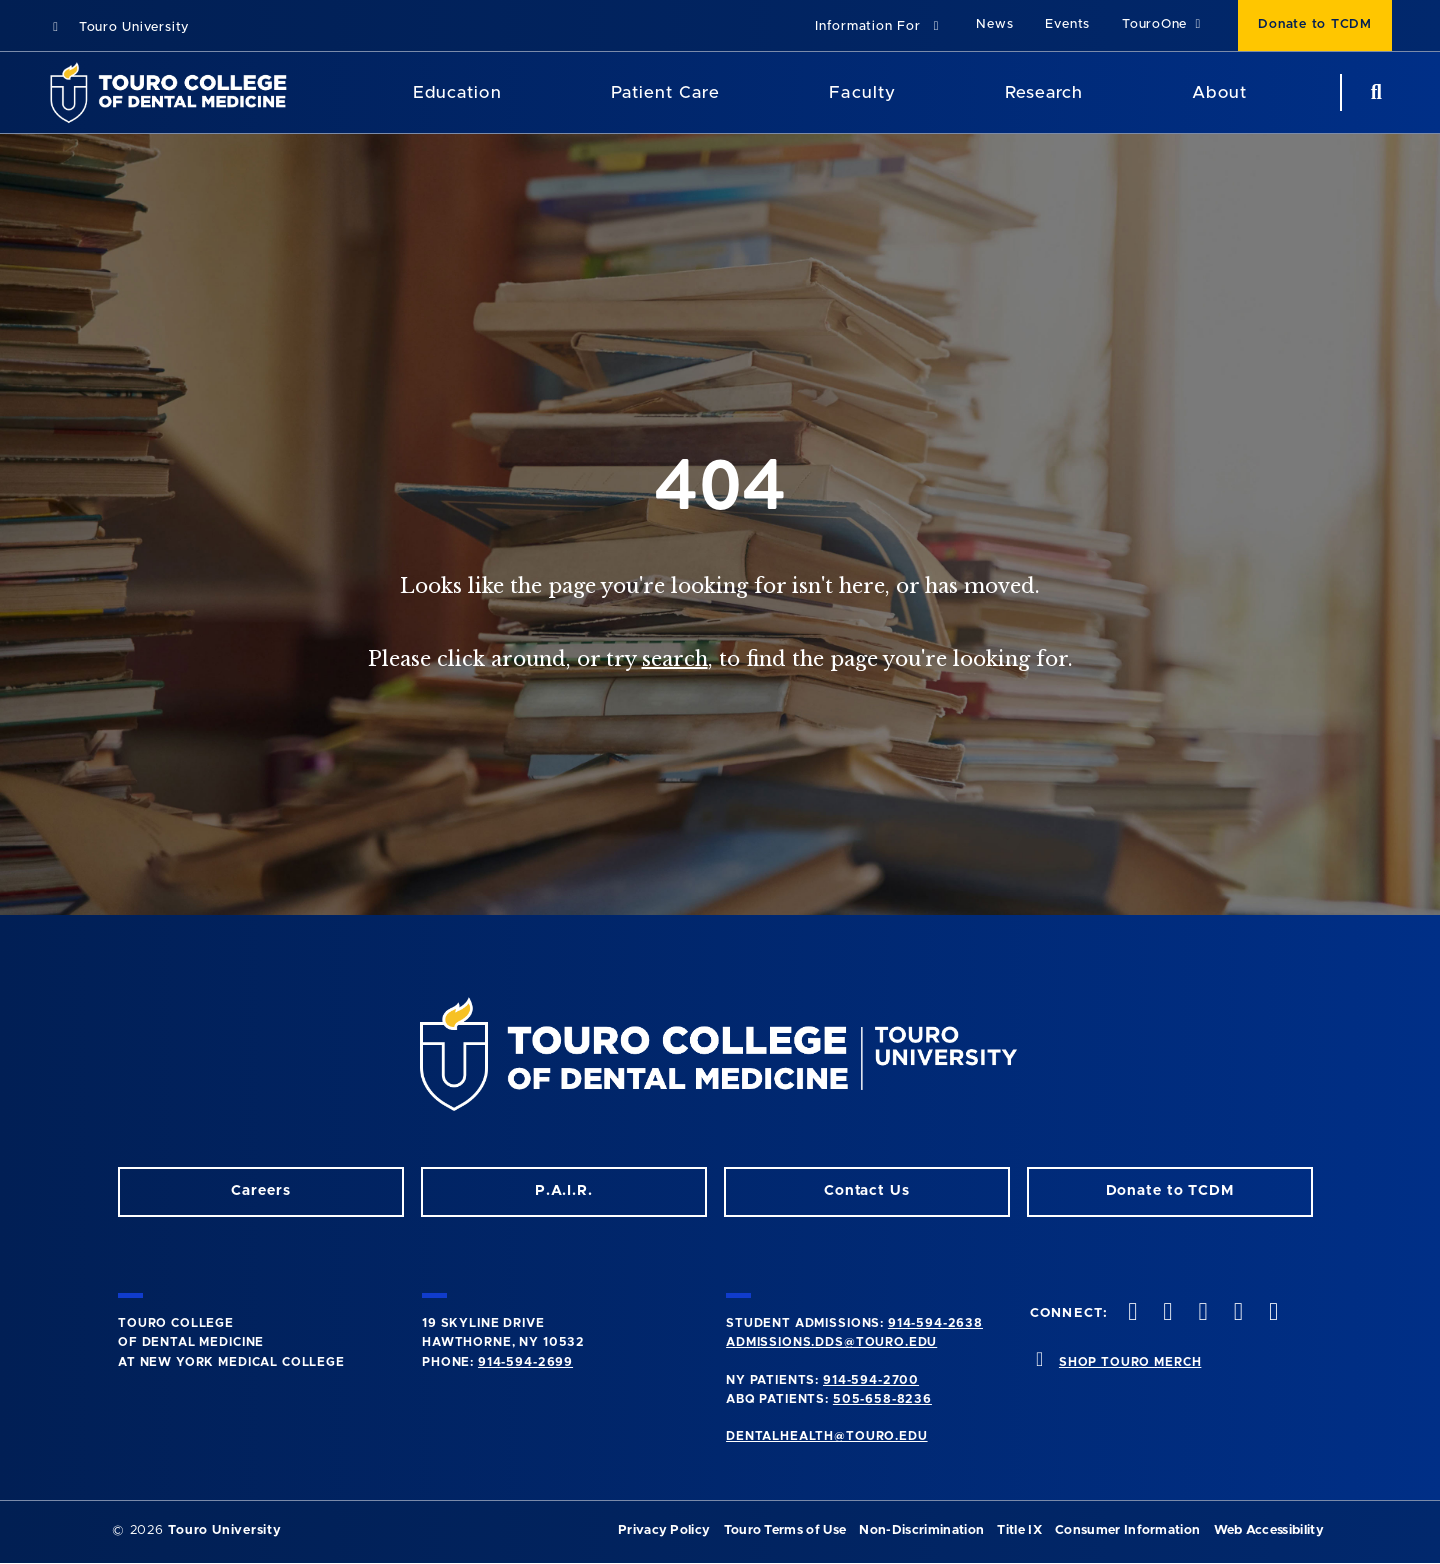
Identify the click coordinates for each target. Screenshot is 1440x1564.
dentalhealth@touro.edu (826, 1436)
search (675, 659)
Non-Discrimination (921, 1530)
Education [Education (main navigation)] (457, 92)
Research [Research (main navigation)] (1044, 92)
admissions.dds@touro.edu (831, 1342)
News (994, 24)
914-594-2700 (871, 1380)
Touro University (118, 27)
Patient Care (665, 92)
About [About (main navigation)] (1219, 92)
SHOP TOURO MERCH (1130, 1362)
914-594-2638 (935, 1323)
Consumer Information (1127, 1530)
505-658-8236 (882, 1399)
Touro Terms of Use (785, 1530)
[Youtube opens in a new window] (1271, 1313)
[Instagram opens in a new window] (1131, 1313)
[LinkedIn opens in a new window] (1201, 1313)
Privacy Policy (664, 1530)
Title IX (1019, 1530)
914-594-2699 (525, 1362)
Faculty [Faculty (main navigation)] (862, 92)
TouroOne (1164, 24)
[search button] (1374, 92)
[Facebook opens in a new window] (1166, 1313)
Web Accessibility (1269, 1530)
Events (1067, 24)
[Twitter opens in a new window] (1236, 1313)
